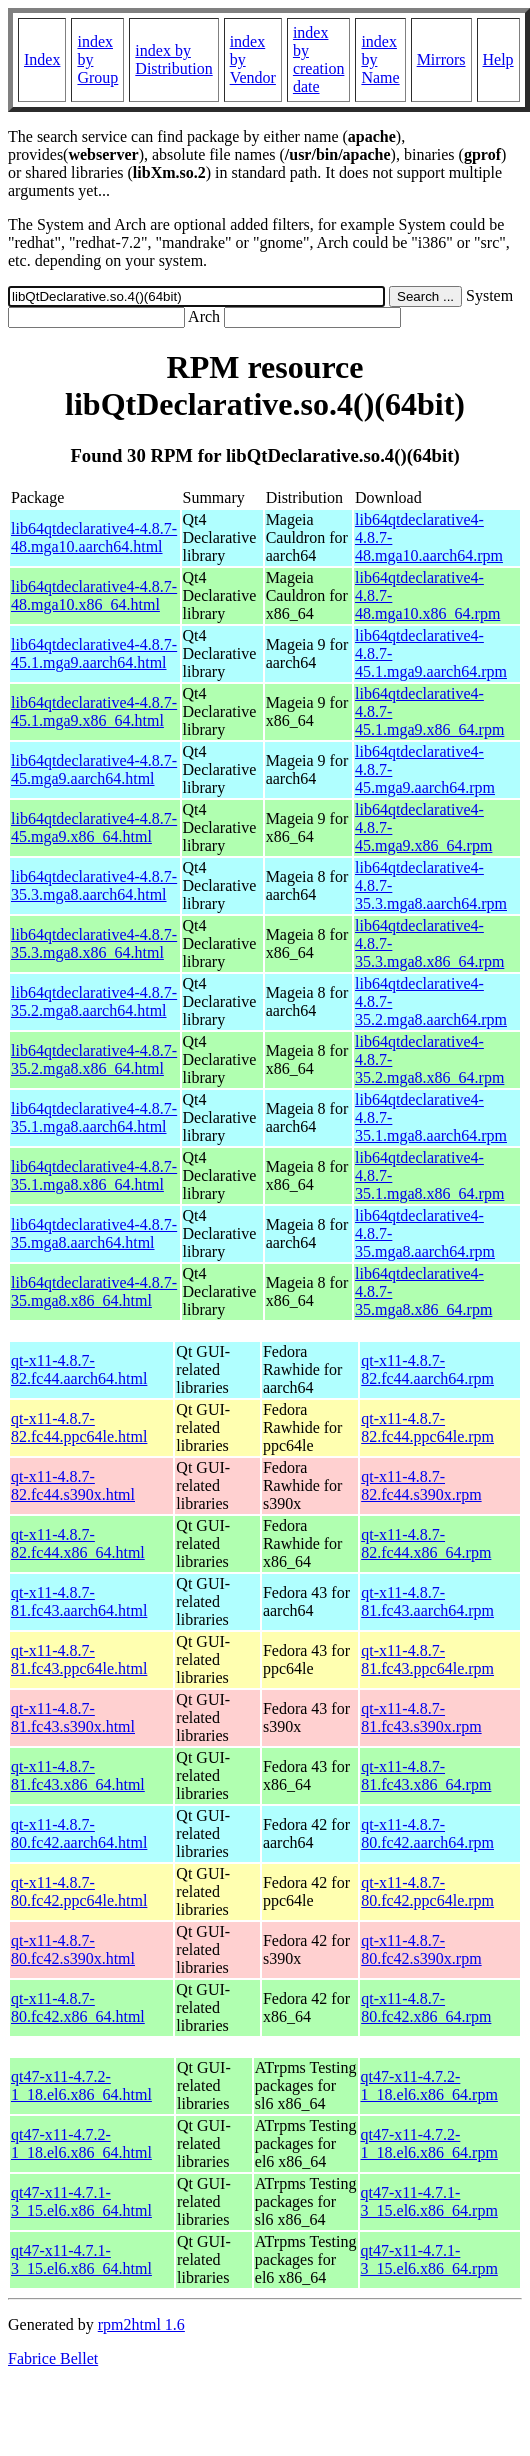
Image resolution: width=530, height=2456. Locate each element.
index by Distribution (173, 59)
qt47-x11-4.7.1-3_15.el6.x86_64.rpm (429, 2201)
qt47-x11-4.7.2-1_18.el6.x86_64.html (81, 2085)
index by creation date (319, 59)
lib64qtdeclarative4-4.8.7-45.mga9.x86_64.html (94, 827)
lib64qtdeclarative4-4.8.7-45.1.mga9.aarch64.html (94, 653)
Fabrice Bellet (53, 2358)
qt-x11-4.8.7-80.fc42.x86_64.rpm (426, 2007)
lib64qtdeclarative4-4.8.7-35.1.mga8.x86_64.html (94, 1175)
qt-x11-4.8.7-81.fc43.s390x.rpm (421, 1717)
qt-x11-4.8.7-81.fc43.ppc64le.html (79, 1659)
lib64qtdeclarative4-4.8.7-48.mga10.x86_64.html (94, 595)
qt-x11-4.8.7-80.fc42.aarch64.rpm (427, 1833)
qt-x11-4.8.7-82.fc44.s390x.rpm (421, 1485)
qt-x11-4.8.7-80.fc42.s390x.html (73, 1949)
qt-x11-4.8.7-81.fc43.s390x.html (73, 1717)
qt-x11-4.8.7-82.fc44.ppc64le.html (79, 1427)
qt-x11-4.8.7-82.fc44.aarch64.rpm (427, 1369)
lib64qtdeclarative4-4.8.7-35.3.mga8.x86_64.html (94, 943)
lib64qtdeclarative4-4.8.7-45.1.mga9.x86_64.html (94, 711)
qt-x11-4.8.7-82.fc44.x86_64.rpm (426, 1543)
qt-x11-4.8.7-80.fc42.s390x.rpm (421, 1949)
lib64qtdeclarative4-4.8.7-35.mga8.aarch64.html (94, 1233)
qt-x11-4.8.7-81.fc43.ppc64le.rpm (427, 1659)
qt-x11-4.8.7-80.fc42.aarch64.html (79, 1833)
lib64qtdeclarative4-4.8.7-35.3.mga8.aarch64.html (94, 885)
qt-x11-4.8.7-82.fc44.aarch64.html (79, 1369)
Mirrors (441, 59)
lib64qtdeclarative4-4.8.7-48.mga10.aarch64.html (94, 537)
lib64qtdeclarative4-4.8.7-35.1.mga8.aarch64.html (94, 1117)
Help (498, 59)
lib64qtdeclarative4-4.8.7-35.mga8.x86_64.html (94, 1291)
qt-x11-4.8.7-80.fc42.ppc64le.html (79, 1891)
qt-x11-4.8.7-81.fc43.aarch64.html (79, 1601)
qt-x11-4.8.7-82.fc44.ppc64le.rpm (427, 1427)
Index (42, 59)
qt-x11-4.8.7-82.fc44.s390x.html (73, 1485)
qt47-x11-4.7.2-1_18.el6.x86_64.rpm (429, 2085)
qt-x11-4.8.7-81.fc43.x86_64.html (78, 1775)
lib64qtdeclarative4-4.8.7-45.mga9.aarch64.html (94, 769)
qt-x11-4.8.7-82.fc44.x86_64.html (78, 1543)
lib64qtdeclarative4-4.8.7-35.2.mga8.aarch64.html (94, 1001)
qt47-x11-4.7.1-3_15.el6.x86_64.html (81, 2201)
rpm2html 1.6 (141, 2324)
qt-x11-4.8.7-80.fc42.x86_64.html (78, 2007)
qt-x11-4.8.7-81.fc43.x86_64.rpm (426, 1775)
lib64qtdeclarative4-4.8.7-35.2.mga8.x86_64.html (94, 1059)
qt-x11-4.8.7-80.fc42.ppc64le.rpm (427, 1891)
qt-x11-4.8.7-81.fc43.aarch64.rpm (427, 1601)
